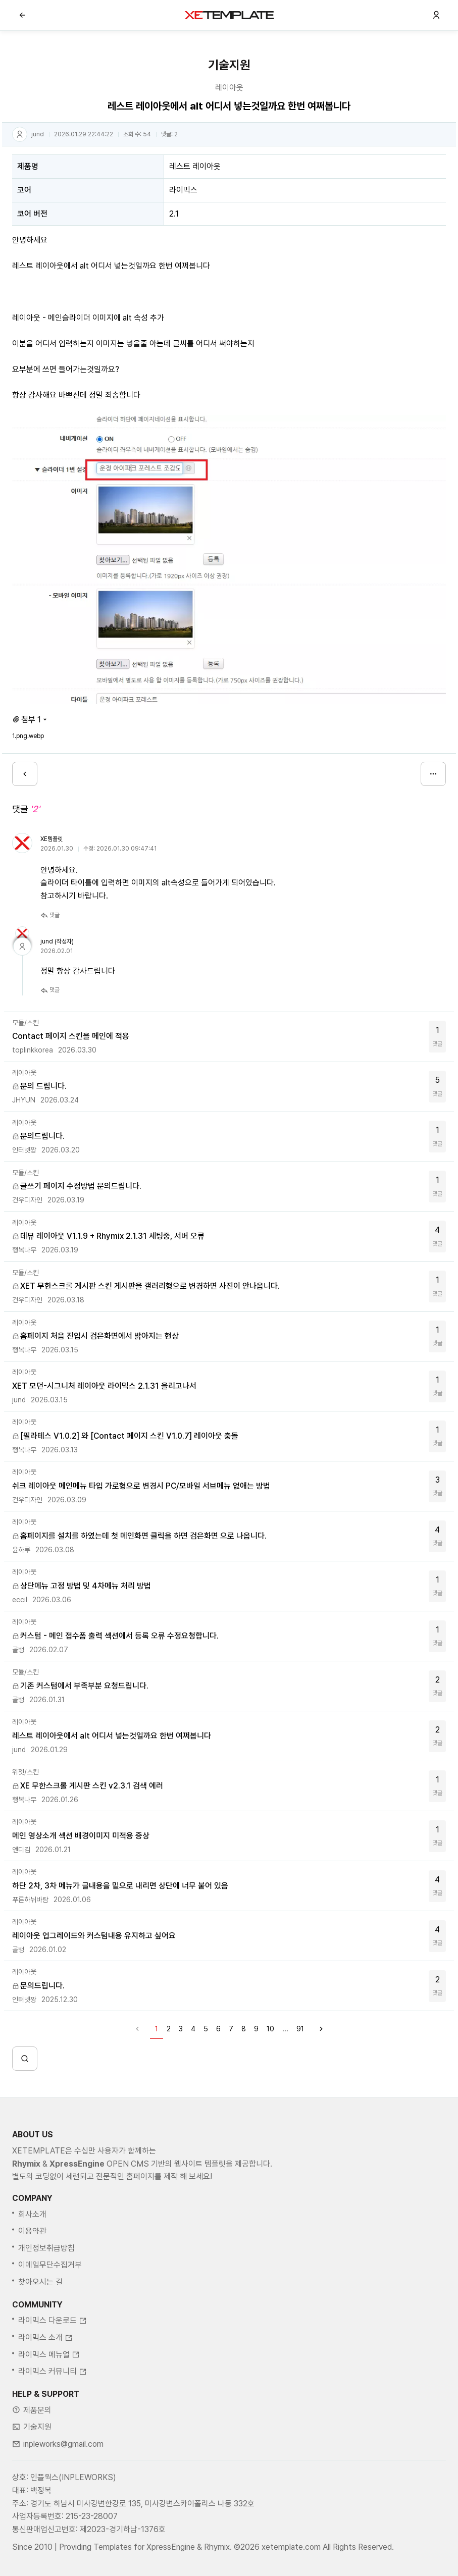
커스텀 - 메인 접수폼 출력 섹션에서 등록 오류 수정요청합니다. (119, 1636)
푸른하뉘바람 (30, 1900)
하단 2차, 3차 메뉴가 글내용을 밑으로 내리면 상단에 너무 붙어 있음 (120, 1885)
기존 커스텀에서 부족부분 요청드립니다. (84, 1686)
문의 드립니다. (43, 1086)
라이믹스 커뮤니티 (52, 2464)
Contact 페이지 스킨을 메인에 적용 (70, 1036)
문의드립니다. (42, 1136)
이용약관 (32, 2324)
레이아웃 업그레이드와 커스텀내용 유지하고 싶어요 (94, 1935)
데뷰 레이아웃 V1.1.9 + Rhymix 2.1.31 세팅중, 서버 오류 (112, 1236)
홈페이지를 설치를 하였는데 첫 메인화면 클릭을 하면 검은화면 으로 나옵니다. (143, 1536)
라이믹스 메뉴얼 (49, 2447)
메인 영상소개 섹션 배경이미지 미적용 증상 (80, 1836)
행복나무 (24, 1250)
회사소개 (32, 2306)
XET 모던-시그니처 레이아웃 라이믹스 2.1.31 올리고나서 (104, 1386)
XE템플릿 (229, 15)
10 (270, 2029)
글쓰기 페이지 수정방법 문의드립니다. (80, 1186)
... (285, 2029)
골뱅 (18, 1650)
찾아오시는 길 (40, 2374)
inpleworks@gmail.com (63, 2536)
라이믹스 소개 (45, 2430)
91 (300, 2029)
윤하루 (21, 1550)
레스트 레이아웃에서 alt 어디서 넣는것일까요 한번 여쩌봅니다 (111, 1736)
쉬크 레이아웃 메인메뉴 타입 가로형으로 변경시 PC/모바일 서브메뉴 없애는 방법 (141, 1486)
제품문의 (37, 2502)
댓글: (169, 134)
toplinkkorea (32, 1050)
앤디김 (21, 1850)
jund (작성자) (57, 941)
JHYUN (23, 1100)
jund (37, 134)
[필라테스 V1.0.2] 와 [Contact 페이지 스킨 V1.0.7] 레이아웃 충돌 (129, 1436)
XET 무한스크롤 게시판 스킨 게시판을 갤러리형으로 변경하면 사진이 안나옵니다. (150, 1286)
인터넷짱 (24, 1150)
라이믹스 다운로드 (52, 2413)
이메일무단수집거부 (50, 2357)
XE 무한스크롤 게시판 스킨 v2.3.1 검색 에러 (91, 1786)
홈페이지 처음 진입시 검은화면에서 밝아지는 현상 (99, 1336)
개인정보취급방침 (46, 2340)
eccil (19, 1600)
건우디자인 (27, 1200)
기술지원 (37, 2520)
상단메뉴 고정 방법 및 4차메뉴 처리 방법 (85, 1586)
